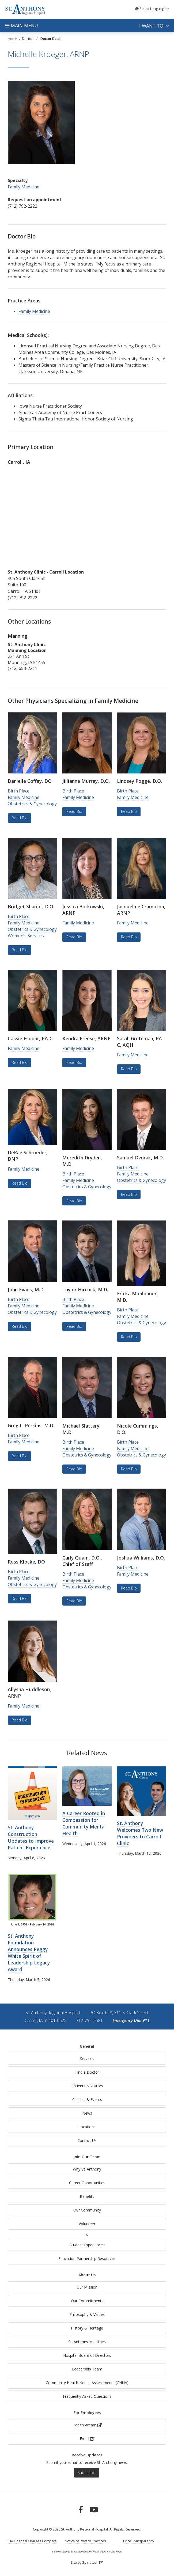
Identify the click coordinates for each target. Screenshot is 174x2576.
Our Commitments (87, 2300)
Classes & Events (87, 2099)
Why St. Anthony (87, 2169)
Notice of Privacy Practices (85, 2541)
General (87, 2046)
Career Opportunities (87, 2182)
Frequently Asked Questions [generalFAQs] (87, 2396)
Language (152, 8)
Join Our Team (87, 2156)
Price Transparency (138, 2541)
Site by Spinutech (87, 2562)
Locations (87, 2126)
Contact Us (87, 2140)
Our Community (87, 2210)
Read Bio (20, 817)
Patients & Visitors (87, 2085)
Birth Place (18, 791)
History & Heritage (87, 2328)
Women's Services (26, 936)
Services (87, 2058)
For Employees (87, 2412)
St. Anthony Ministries (87, 2341)
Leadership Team (87, 2369)
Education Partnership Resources (87, 2258)
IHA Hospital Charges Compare (32, 2541)
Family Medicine (23, 187)
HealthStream (87, 2424)
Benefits (87, 2196)
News (87, 2113)
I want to (154, 25)
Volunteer (87, 2223)
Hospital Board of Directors (87, 2355)
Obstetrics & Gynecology (32, 804)
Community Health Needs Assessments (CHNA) (87, 2382)
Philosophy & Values (87, 2314)
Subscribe (86, 2472)
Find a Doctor (87, 2072)
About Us (87, 2274)
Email (87, 2438)
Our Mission (87, 2287)
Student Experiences (87, 2244)
